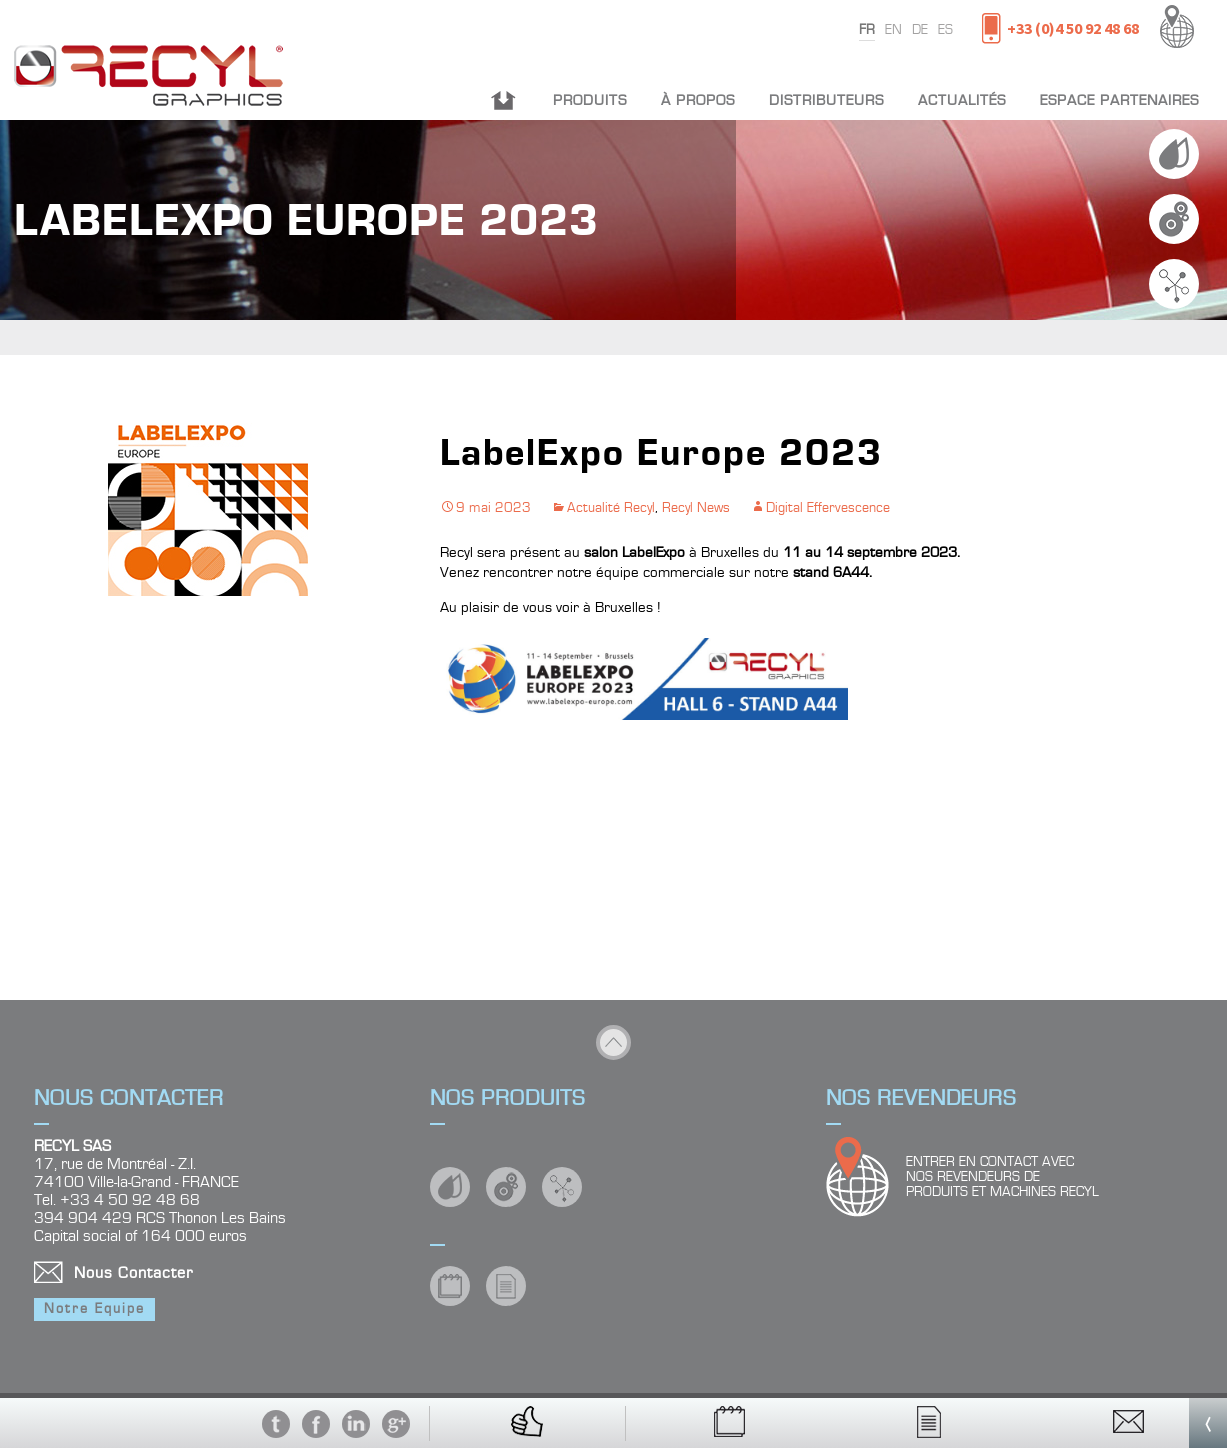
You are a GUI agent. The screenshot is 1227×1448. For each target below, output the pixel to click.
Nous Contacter (133, 1273)
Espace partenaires (1119, 100)
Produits (590, 100)
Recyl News (696, 508)
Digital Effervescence (828, 508)
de (920, 30)
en (893, 30)
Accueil (503, 100)
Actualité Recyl (611, 508)
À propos (698, 100)
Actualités (962, 100)
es (945, 30)
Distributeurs (826, 100)
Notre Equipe (94, 1309)
